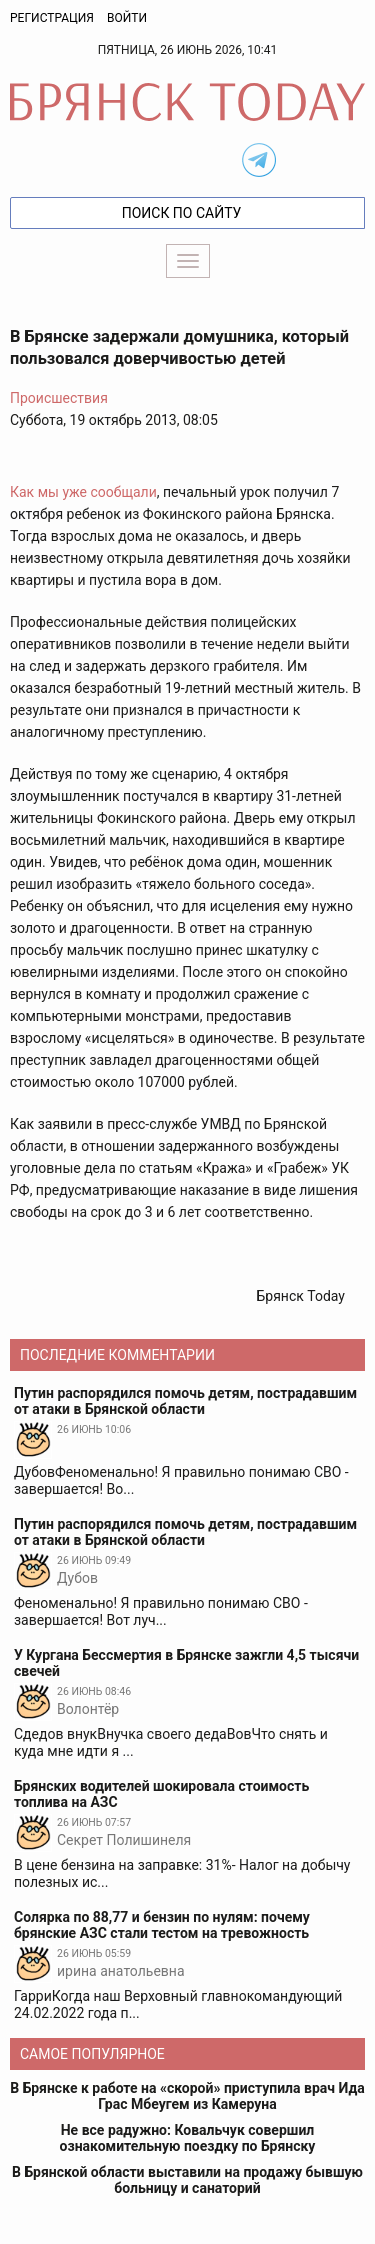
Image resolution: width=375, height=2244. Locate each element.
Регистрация (52, 18)
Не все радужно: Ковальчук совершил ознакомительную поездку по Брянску (188, 2138)
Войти (127, 18)
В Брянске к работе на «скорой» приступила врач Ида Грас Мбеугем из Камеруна (187, 2096)
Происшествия (59, 398)
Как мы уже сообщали (83, 492)
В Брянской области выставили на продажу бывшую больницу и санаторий (187, 2180)
